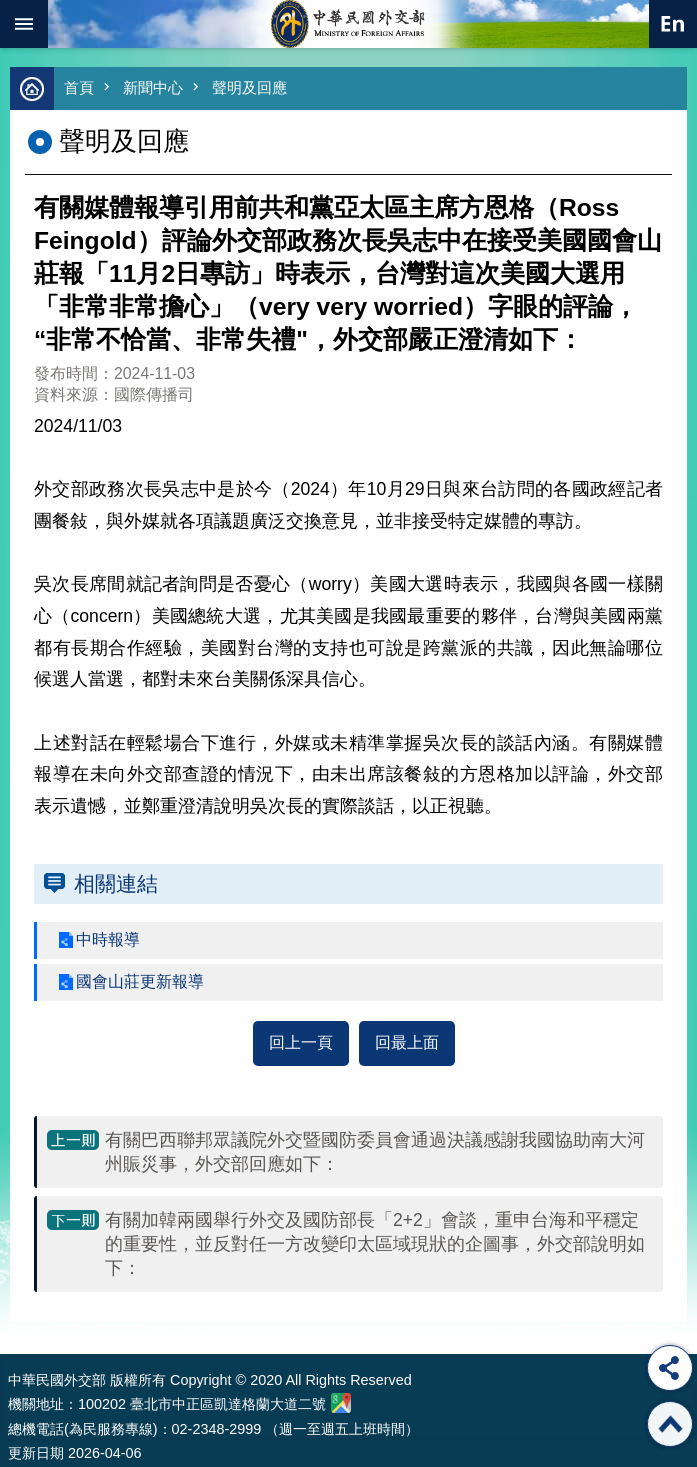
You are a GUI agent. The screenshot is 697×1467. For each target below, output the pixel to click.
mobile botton (24, 24)
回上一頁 (301, 1042)
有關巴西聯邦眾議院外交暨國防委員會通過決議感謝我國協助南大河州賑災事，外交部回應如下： (375, 1152)
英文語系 (673, 24)
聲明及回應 (249, 87)
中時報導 (108, 939)
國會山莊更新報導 (140, 981)
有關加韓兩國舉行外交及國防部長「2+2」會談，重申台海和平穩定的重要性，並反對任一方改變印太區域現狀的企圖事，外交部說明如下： (375, 1244)
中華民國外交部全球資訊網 (349, 24)
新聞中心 (153, 87)
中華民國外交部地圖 (341, 1403)
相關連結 (116, 883)
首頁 (79, 87)
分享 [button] (670, 1368)
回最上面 (407, 1042)
